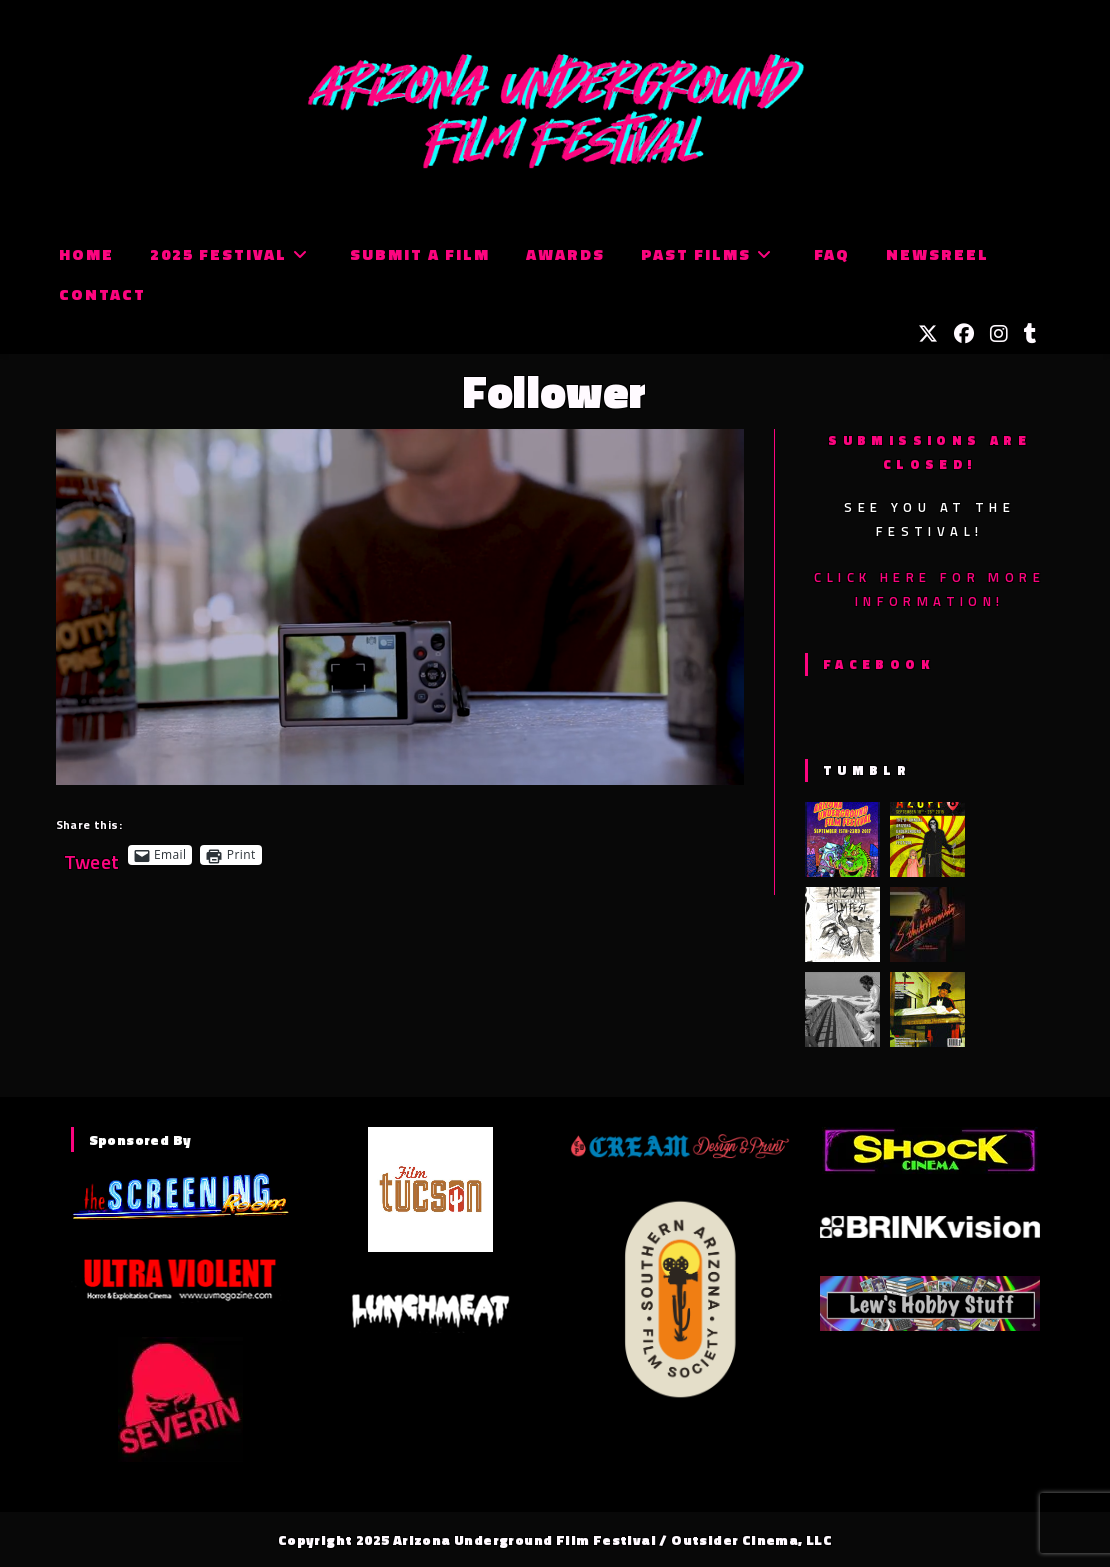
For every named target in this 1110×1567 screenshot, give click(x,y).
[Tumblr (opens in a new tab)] (1030, 334)
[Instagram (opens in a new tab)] (999, 334)
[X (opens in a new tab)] (928, 334)
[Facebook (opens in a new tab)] (964, 334)
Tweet (92, 854)
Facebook (878, 664)
